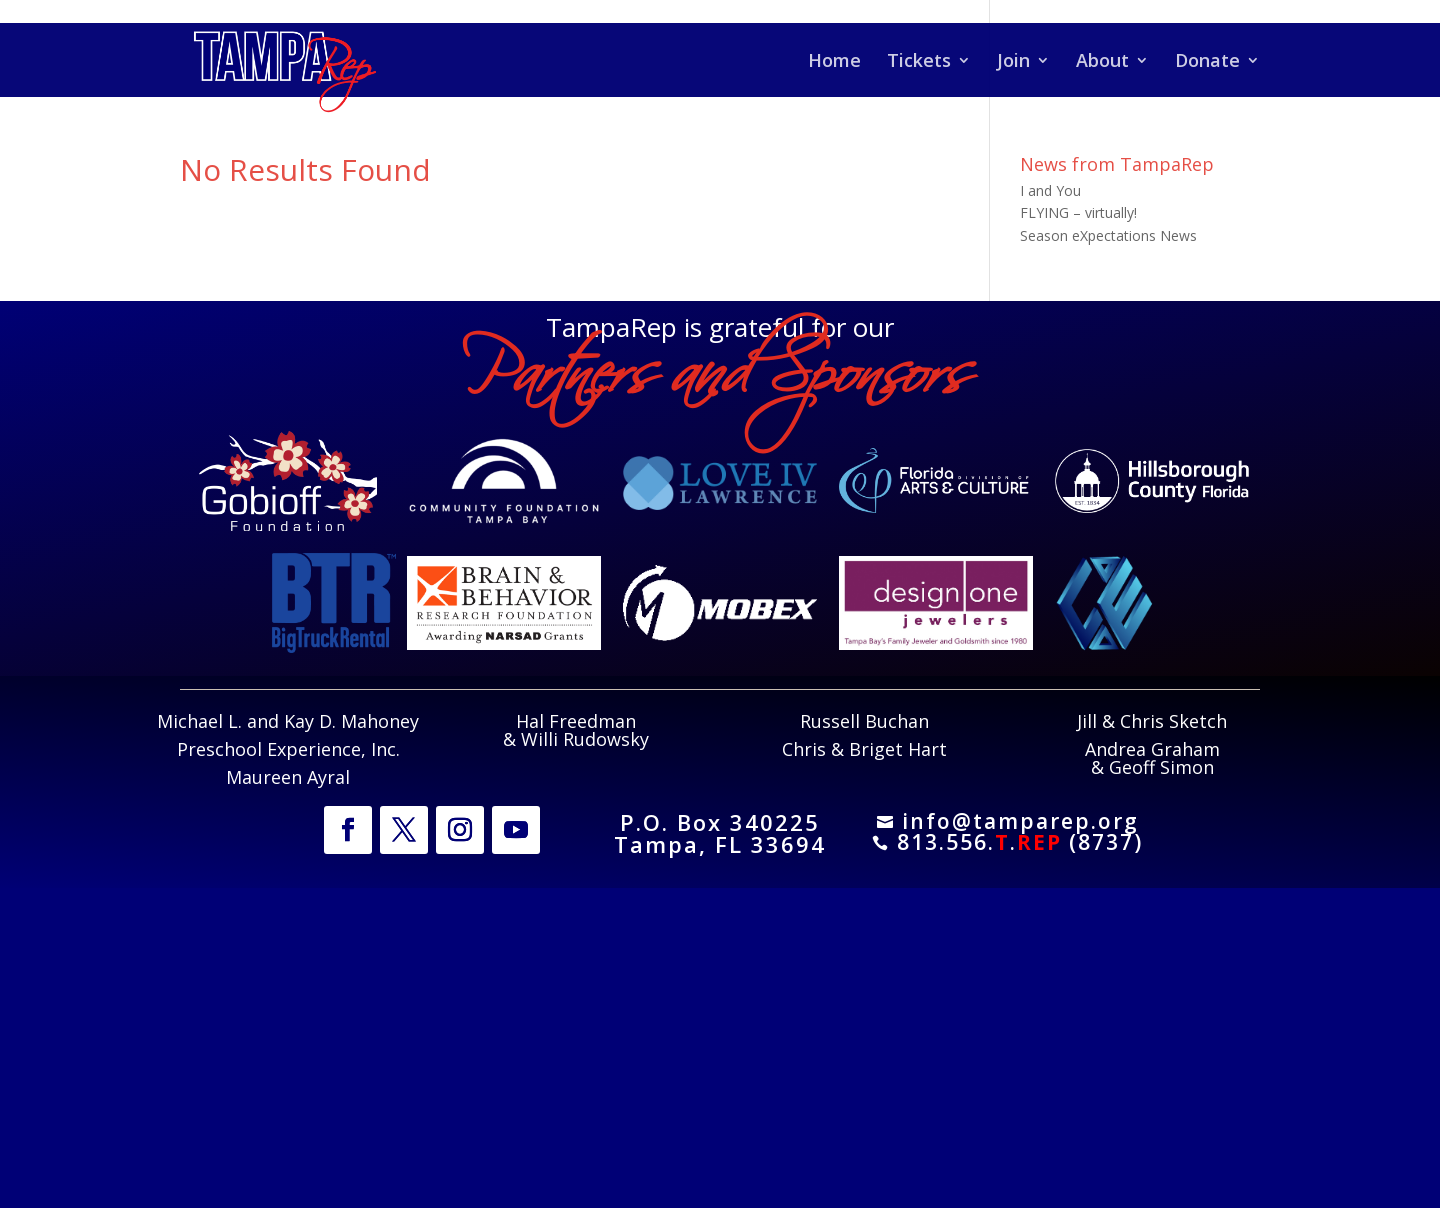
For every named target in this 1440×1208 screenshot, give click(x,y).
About (1102, 62)
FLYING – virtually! (1078, 212)
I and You (1050, 190)
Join (1013, 62)
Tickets (919, 62)
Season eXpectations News (1108, 235)
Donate (1207, 62)
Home (834, 62)
